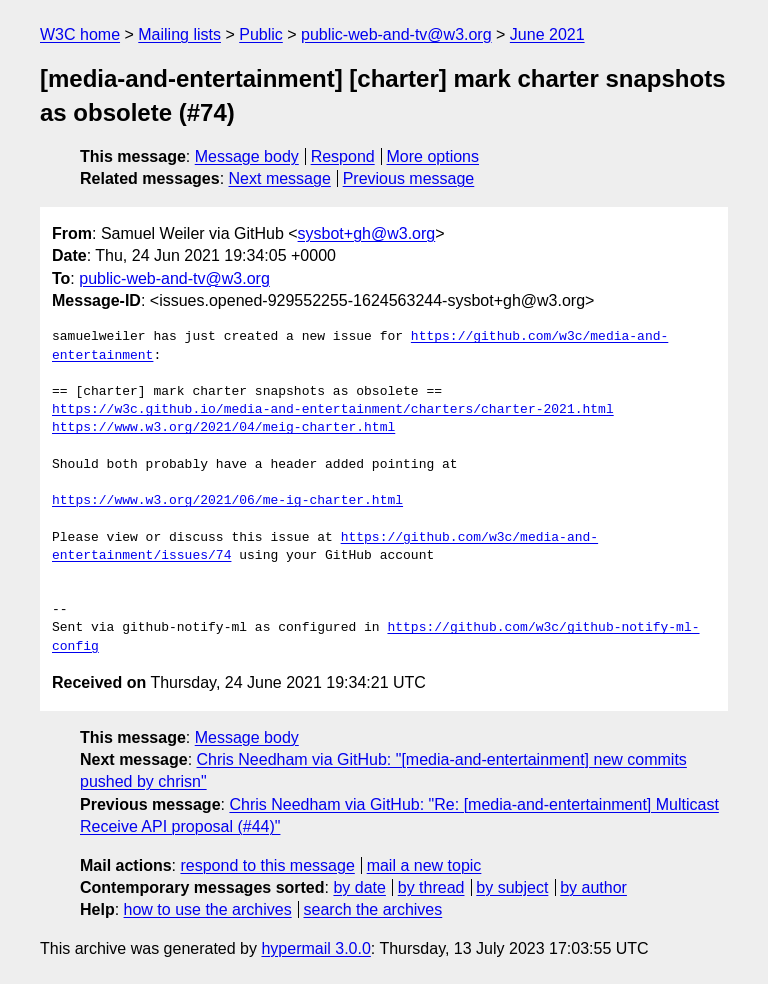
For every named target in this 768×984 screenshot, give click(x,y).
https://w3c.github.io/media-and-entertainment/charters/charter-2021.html (333, 410)
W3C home (80, 34)
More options (433, 156)
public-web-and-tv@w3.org (396, 34)
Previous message (409, 178)
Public (261, 34)
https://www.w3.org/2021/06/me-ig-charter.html (227, 501)
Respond (343, 156)
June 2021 (547, 34)
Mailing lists (179, 34)
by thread (431, 887)
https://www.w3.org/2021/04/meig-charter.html (223, 428)
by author (593, 887)
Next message (280, 178)
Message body (247, 156)
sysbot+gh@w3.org (367, 233)
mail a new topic (424, 865)
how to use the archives (208, 909)
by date (359, 887)
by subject (512, 887)
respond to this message (267, 865)
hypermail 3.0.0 (315, 948)
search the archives (373, 909)
